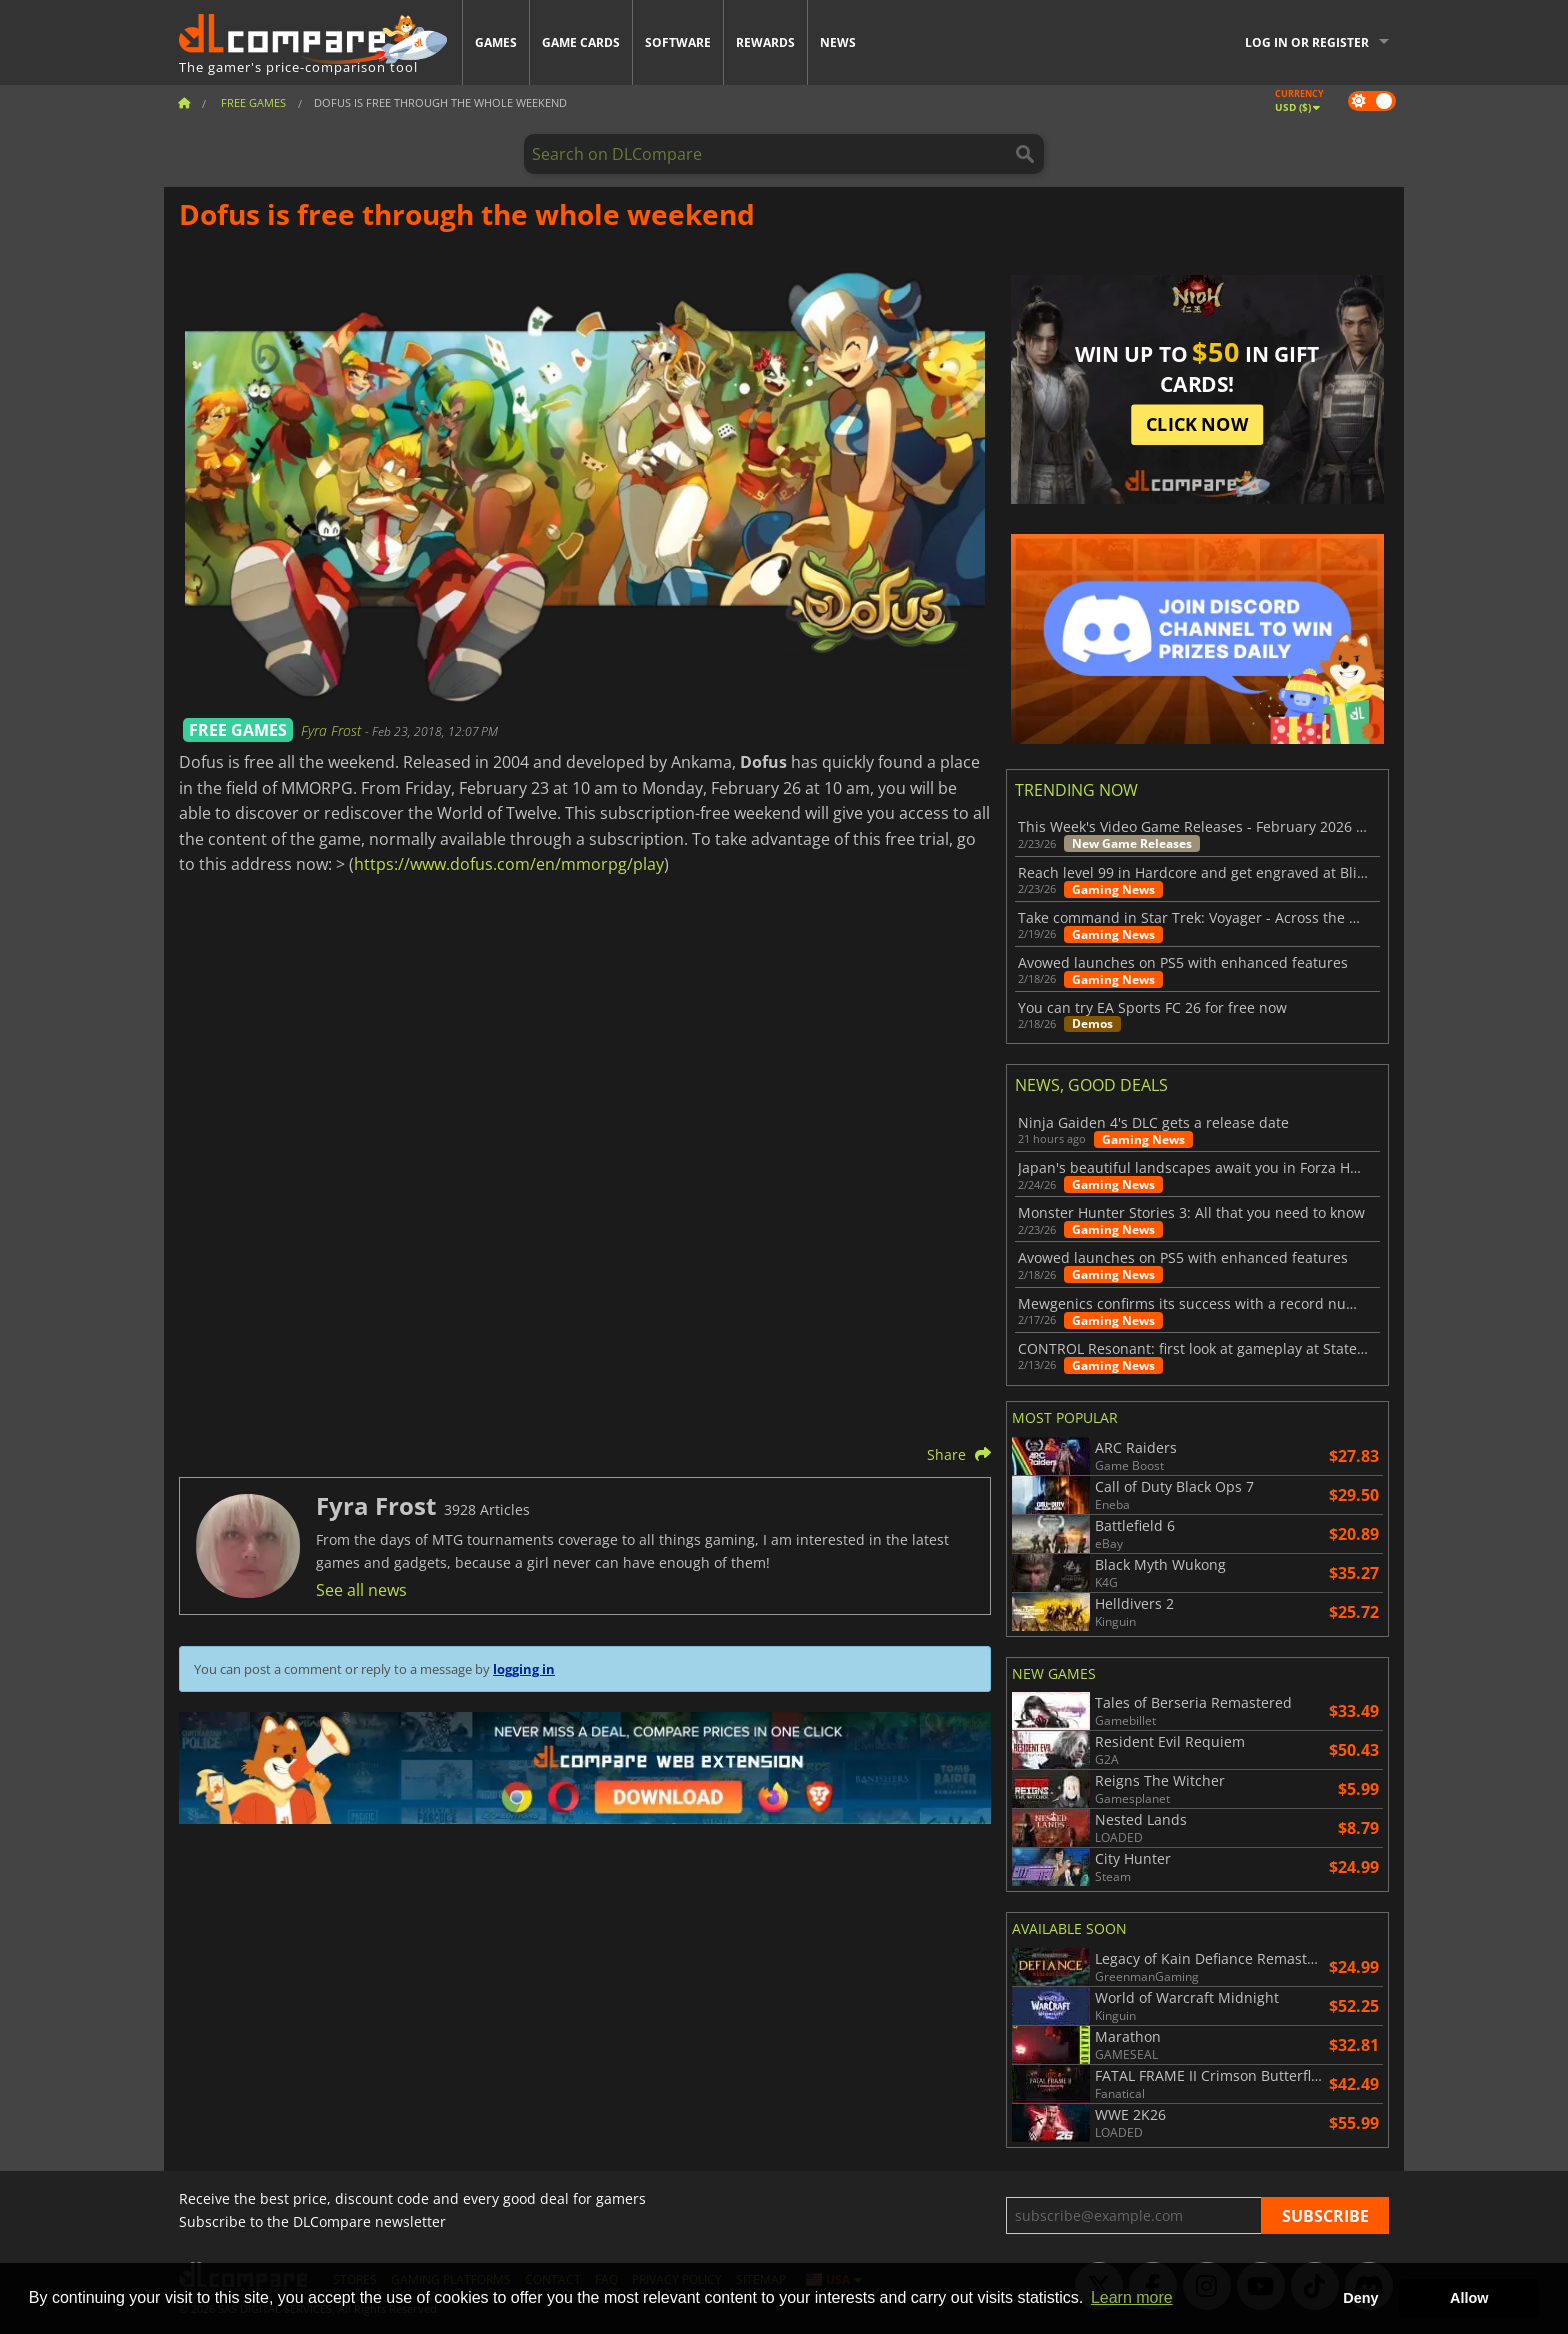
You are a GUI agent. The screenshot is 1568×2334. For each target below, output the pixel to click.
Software (678, 42)
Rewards (765, 42)
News (838, 42)
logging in (524, 1669)
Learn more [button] (1132, 2297)
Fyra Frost (333, 730)
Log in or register (1307, 42)
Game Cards (581, 42)
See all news (361, 1590)
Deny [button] (1360, 2298)
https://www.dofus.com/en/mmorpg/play (509, 864)
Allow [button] (1469, 2298)
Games (496, 42)
